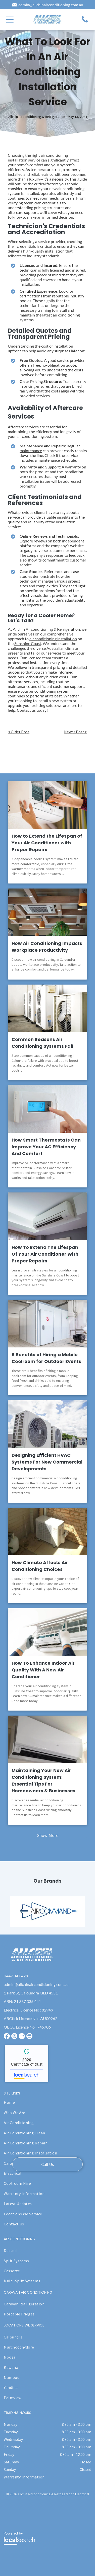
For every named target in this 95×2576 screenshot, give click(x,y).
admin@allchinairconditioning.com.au (50, 4)
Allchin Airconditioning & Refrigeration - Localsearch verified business (26, 2063)
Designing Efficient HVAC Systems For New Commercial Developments (47, 1462)
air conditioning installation (53, 638)
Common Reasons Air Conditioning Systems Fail (42, 1042)
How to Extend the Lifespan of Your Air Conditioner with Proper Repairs (47, 843)
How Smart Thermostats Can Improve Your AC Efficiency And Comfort (46, 1147)
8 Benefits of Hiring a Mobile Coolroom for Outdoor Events (46, 1357)
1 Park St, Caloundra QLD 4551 (31, 1992)
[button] (10, 19)
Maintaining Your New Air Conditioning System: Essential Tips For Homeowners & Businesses (43, 1780)
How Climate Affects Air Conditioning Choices (40, 1565)
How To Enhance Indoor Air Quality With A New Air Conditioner (43, 1670)
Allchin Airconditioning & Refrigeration (46, 629)
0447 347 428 (16, 1975)
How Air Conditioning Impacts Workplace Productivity (47, 946)
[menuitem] (46, 2102)
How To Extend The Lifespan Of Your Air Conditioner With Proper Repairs (45, 1254)
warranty (73, 466)
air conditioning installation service (38, 157)
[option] (47, 1911)
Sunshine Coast (27, 643)
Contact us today (31, 710)
